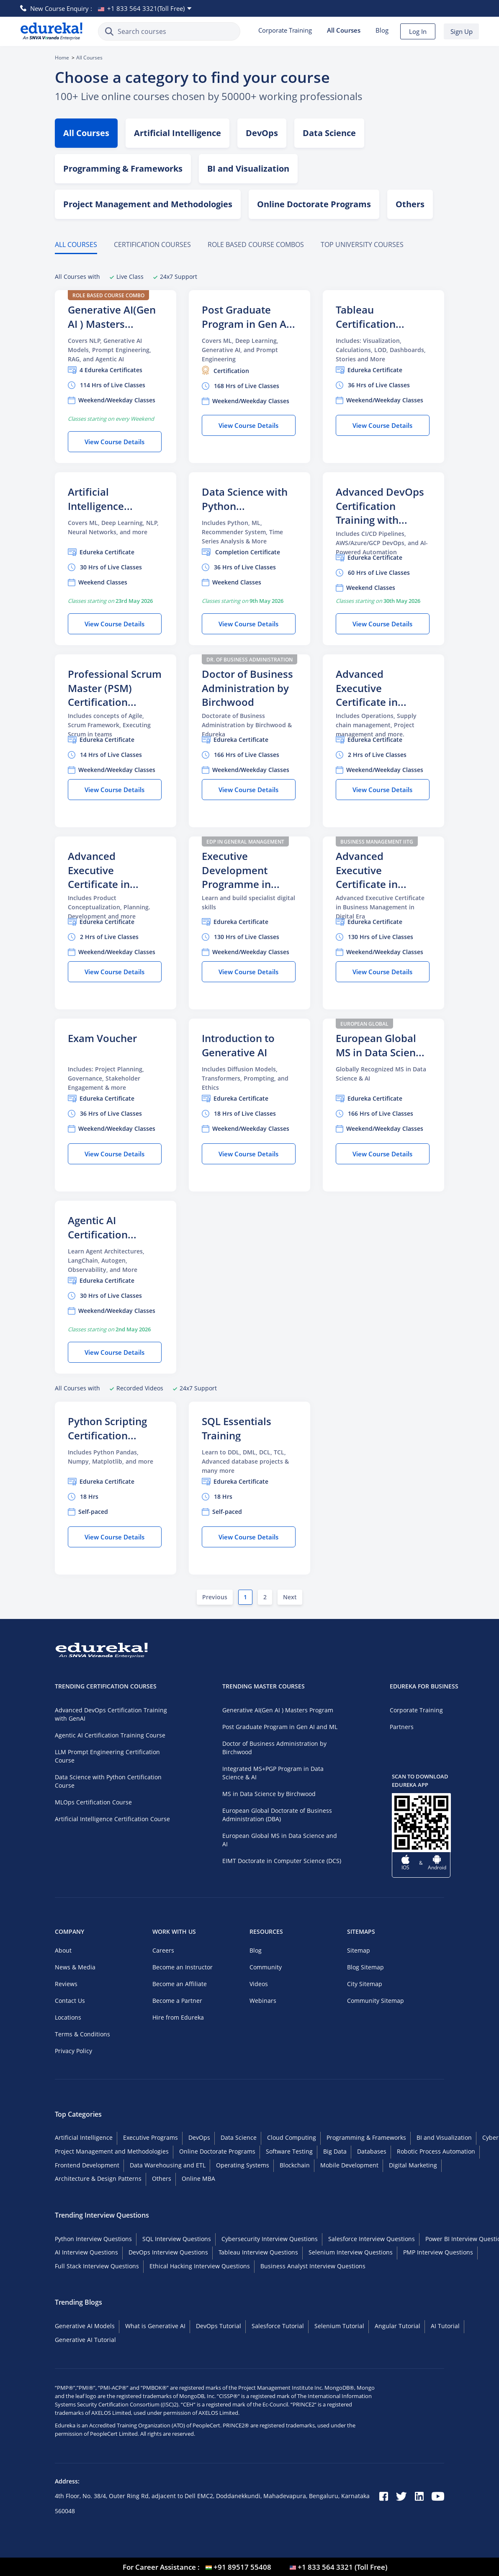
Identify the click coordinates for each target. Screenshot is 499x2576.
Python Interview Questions (93, 2239)
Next (290, 1597)
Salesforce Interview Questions (371, 2239)
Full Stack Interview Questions (97, 2266)
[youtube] (438, 2497)
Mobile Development (349, 2165)
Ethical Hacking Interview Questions (199, 2266)
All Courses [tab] (76, 244)
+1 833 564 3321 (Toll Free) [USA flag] (342, 2567)
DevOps (262, 133)
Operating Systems (242, 2165)
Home (62, 57)
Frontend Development (87, 2165)
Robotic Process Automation (436, 2151)
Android (437, 1867)
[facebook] (383, 2497)
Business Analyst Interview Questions (312, 2266)
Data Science (329, 133)
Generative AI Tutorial (85, 2340)
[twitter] (401, 2497)
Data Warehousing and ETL (168, 2165)
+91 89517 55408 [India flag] (242, 2567)
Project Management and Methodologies (147, 204)
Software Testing (289, 2151)
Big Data (335, 2151)
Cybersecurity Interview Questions (269, 2239)
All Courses (86, 133)
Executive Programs (150, 2137)
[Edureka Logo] (51, 31)
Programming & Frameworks (123, 168)
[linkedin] (419, 2497)
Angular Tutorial (397, 2326)
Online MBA (198, 2178)
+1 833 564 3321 (146, 8)
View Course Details (114, 441)
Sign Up (461, 31)
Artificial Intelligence (177, 133)
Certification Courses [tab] (152, 244)
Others (161, 2178)
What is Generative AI (155, 2326)
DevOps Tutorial (218, 2326)
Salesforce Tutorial (278, 2326)
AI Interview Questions (86, 2252)
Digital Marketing (413, 2165)
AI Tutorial (445, 2326)
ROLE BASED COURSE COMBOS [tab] (256, 244)
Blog (382, 30)
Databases (371, 2151)
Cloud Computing (291, 2137)
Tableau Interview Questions (258, 2252)
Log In (418, 31)
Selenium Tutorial (339, 2326)
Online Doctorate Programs (314, 204)
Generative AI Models (85, 2326)
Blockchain (295, 2165)
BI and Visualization (248, 168)
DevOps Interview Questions (168, 2252)
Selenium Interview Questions (351, 2252)
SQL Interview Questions (176, 2239)
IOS (405, 1867)
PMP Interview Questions (438, 2252)
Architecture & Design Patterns (98, 2178)
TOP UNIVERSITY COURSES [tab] (362, 244)
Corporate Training (285, 30)
